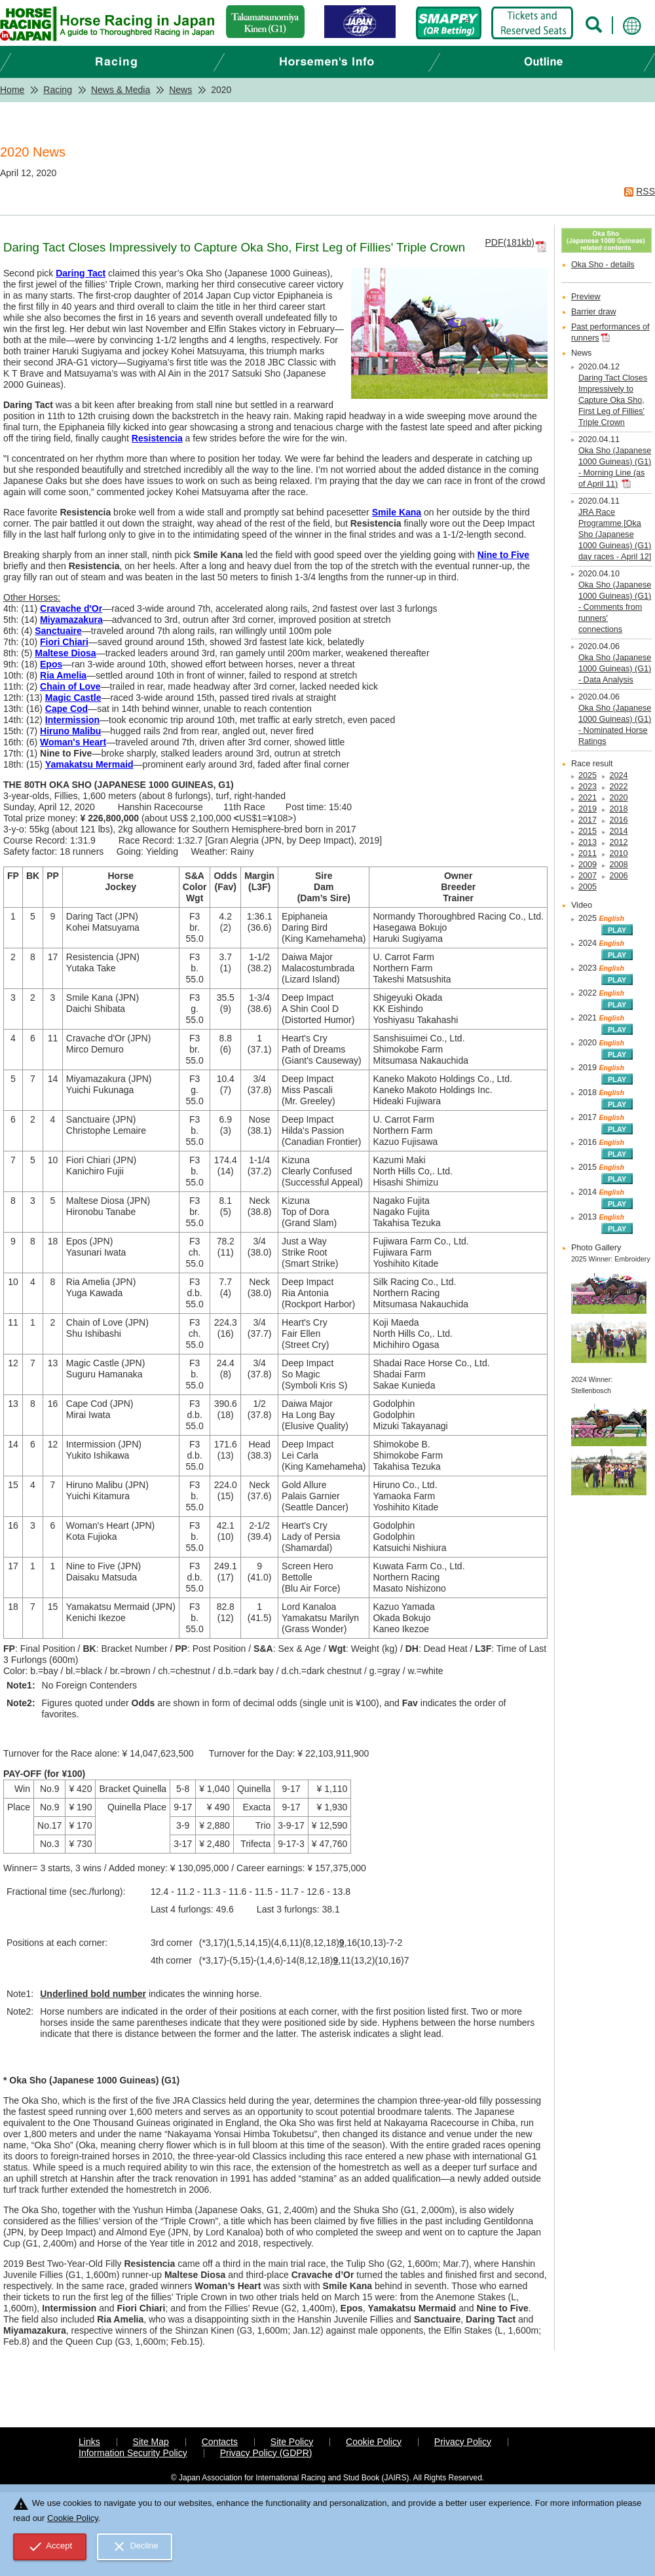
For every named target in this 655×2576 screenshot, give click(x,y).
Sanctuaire (58, 630)
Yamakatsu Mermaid (89, 764)
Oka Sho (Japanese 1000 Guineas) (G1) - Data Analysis (614, 668)
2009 (587, 864)
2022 (618, 786)
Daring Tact (80, 273)
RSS (645, 191)
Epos (51, 664)
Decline (135, 2546)
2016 (618, 820)
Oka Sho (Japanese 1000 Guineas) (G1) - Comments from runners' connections (614, 607)
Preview (586, 296)
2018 (618, 808)
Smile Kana (396, 512)
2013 (587, 842)
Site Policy (292, 2441)
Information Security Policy (133, 2453)
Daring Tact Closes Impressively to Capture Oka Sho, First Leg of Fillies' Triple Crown (612, 400)
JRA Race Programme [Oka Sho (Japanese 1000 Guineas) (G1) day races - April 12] (614, 534)
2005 (587, 886)
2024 (618, 775)
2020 (618, 797)
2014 (618, 831)
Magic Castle (73, 697)
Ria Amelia (63, 675)
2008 (618, 864)
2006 (618, 875)
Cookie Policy (374, 2441)
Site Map (151, 2441)
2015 (587, 831)
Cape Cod (66, 708)
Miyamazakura (71, 619)
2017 (587, 820)
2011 (587, 853)
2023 (587, 786)
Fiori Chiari (64, 642)
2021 (587, 797)
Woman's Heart (73, 742)
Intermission (72, 720)
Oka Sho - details (603, 264)
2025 (587, 775)
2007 (587, 875)
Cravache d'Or (71, 608)
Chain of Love (70, 686)
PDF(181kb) (509, 242)
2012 (618, 842)
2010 (618, 853)
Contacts (220, 2441)
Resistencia (157, 438)
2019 (587, 808)
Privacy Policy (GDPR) (266, 2453)
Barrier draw (593, 311)
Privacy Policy (462, 2441)
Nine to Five (503, 555)
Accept (50, 2546)
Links (89, 2441)
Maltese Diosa (65, 653)
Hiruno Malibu (70, 731)
